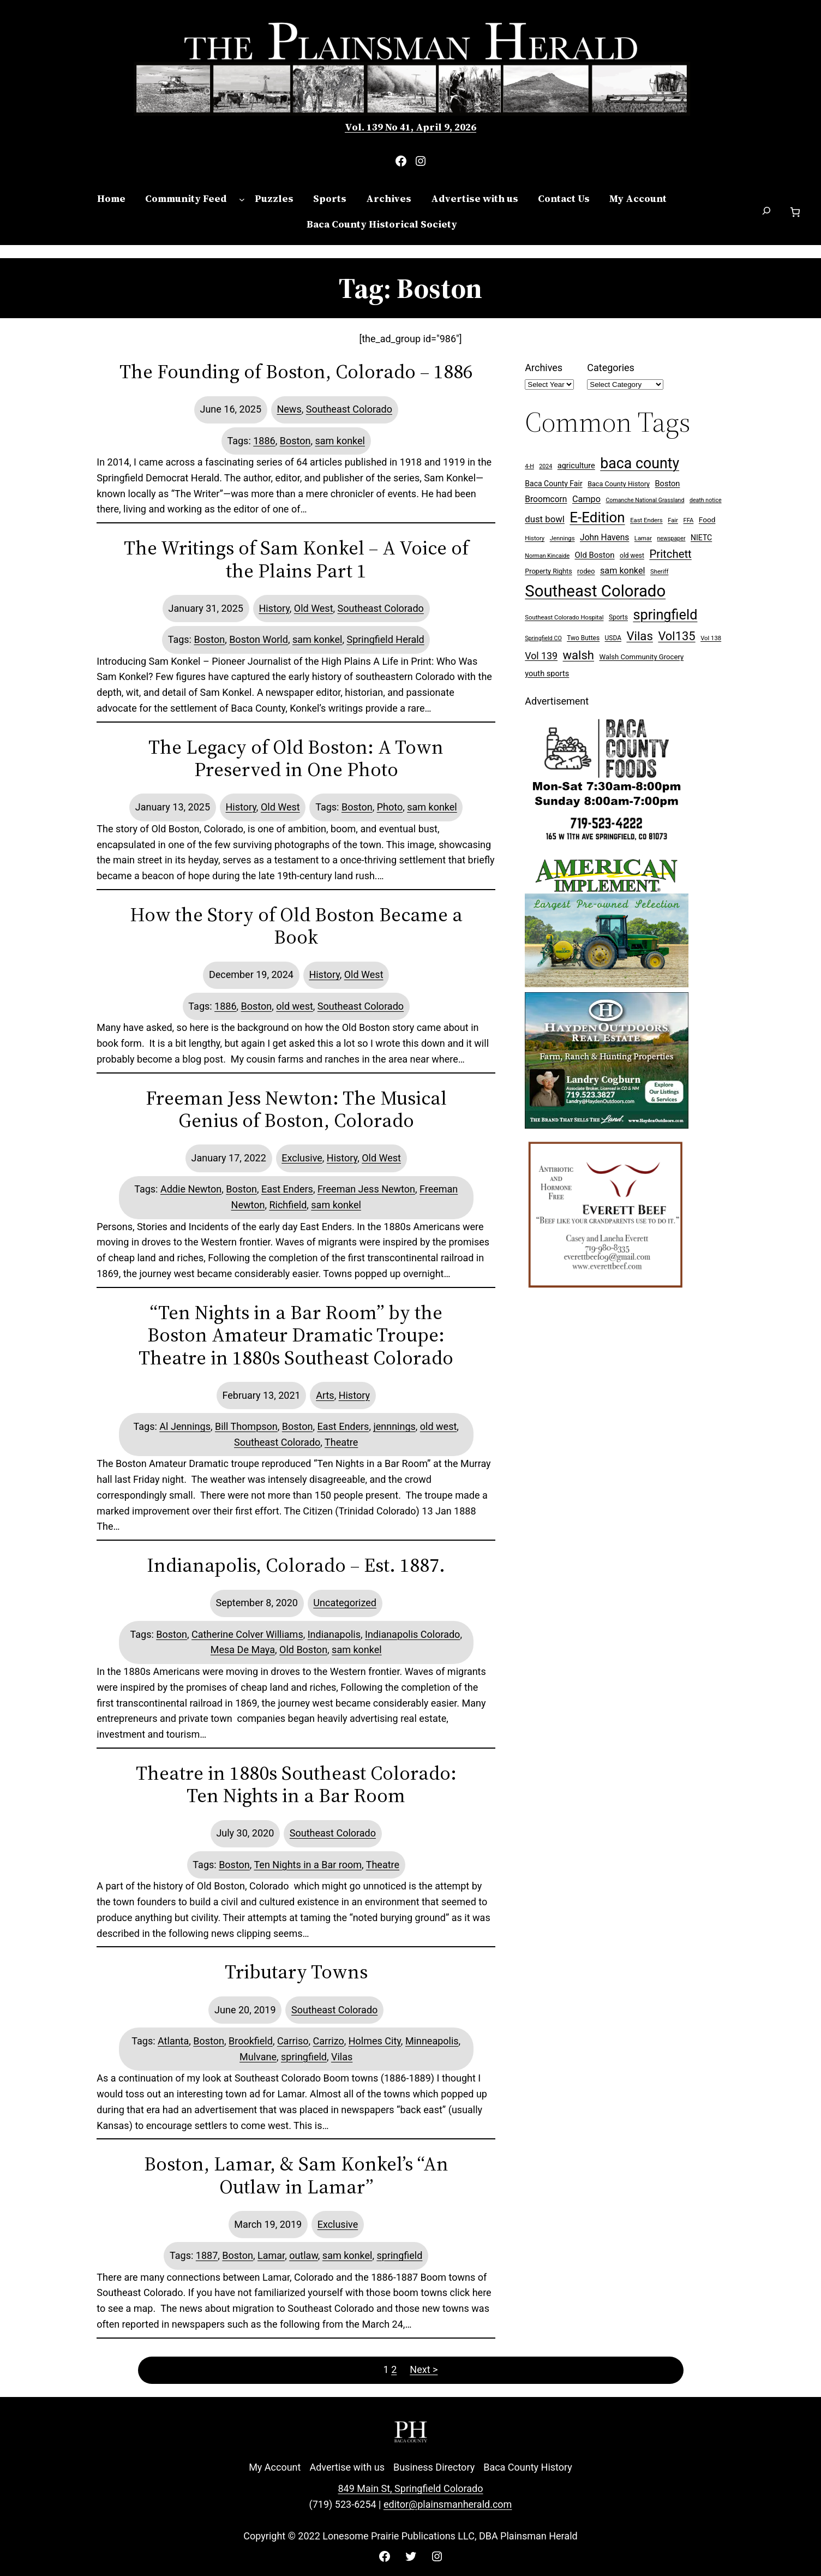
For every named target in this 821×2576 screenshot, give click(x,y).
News (289, 409)
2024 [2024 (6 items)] (545, 466)
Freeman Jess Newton (366, 1189)
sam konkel (340, 440)
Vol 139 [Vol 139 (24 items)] (541, 655)
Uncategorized (344, 1602)
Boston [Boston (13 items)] (667, 483)
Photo (390, 807)
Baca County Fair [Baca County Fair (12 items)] (553, 483)
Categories (610, 367)
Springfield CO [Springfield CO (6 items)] (543, 638)
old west (294, 1006)
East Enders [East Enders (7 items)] (646, 520)
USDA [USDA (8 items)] (613, 638)
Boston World (258, 639)
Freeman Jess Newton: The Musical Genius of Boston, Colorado (296, 1109)
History (274, 608)
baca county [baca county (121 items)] (639, 463)
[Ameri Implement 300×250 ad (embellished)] (606, 983)
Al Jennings (185, 1426)
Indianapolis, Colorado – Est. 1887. (296, 1565)
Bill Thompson (246, 1426)
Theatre (341, 1442)
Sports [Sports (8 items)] (618, 617)
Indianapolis (334, 1634)
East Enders (287, 1189)
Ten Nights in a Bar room (308, 1864)
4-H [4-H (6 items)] (529, 466)
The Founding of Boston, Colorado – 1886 (296, 371)
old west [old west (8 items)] (632, 555)
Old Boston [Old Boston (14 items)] (595, 555)
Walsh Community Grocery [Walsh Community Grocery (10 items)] (641, 657)
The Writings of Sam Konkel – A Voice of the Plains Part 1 (296, 559)
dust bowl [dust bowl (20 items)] (545, 519)
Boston (295, 440)
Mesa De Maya (243, 1649)
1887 (207, 2255)
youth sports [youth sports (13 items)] (547, 673)
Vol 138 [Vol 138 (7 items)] (710, 638)
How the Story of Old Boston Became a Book (296, 926)
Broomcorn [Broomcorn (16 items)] (546, 499)
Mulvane (258, 2056)
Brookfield (251, 2041)
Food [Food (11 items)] (707, 519)
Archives (543, 367)
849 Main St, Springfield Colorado (410, 2488)
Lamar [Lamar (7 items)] (643, 538)
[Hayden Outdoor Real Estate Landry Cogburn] (606, 1125)
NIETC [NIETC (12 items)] (701, 537)
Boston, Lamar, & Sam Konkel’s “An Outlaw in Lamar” (296, 2175)
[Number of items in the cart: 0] (795, 212)
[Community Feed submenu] (242, 199)
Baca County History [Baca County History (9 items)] (619, 484)
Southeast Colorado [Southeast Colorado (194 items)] (595, 591)
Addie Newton (190, 1189)
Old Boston (303, 1649)
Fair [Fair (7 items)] (673, 520)
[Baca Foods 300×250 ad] (606, 842)
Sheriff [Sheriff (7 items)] (659, 571)
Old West (313, 608)
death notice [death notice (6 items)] (706, 500)
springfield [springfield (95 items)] (665, 615)
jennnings (394, 1426)
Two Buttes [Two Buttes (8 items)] (583, 638)
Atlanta (173, 2041)
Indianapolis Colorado (412, 1634)
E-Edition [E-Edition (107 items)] (597, 517)
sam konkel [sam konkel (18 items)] (622, 570)
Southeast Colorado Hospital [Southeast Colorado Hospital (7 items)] (564, 617)
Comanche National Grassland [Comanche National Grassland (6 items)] (645, 500)
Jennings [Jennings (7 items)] (562, 538)
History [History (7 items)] (534, 538)
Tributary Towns (296, 1971)
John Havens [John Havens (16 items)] (604, 537)
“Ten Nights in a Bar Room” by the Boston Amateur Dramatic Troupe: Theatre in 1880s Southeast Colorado (296, 1335)
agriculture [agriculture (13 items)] (576, 465)
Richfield (288, 1205)
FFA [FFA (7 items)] (688, 520)
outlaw (303, 2255)
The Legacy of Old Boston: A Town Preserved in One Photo (296, 758)
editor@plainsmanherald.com (447, 2504)
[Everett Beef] (606, 1293)
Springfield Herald (385, 639)
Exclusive (301, 1158)
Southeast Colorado (349, 409)
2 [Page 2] (394, 2369)
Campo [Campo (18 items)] (586, 499)
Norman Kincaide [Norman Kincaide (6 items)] (547, 555)
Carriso (293, 2041)
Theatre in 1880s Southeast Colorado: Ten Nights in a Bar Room (296, 1784)
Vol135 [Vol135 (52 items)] (676, 636)
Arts (325, 1395)
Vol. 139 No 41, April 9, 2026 (410, 127)
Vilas (341, 2056)
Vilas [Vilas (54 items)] (639, 636)
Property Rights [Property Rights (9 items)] (548, 571)
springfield (304, 2056)
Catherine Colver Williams (247, 1634)
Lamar (271, 2255)
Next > (424, 2369)
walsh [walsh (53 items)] (578, 655)
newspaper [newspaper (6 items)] (671, 538)
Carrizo (328, 2041)
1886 (264, 440)
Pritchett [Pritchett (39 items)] (670, 553)
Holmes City (375, 2041)
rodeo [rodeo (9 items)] (586, 571)
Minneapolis (432, 2041)
